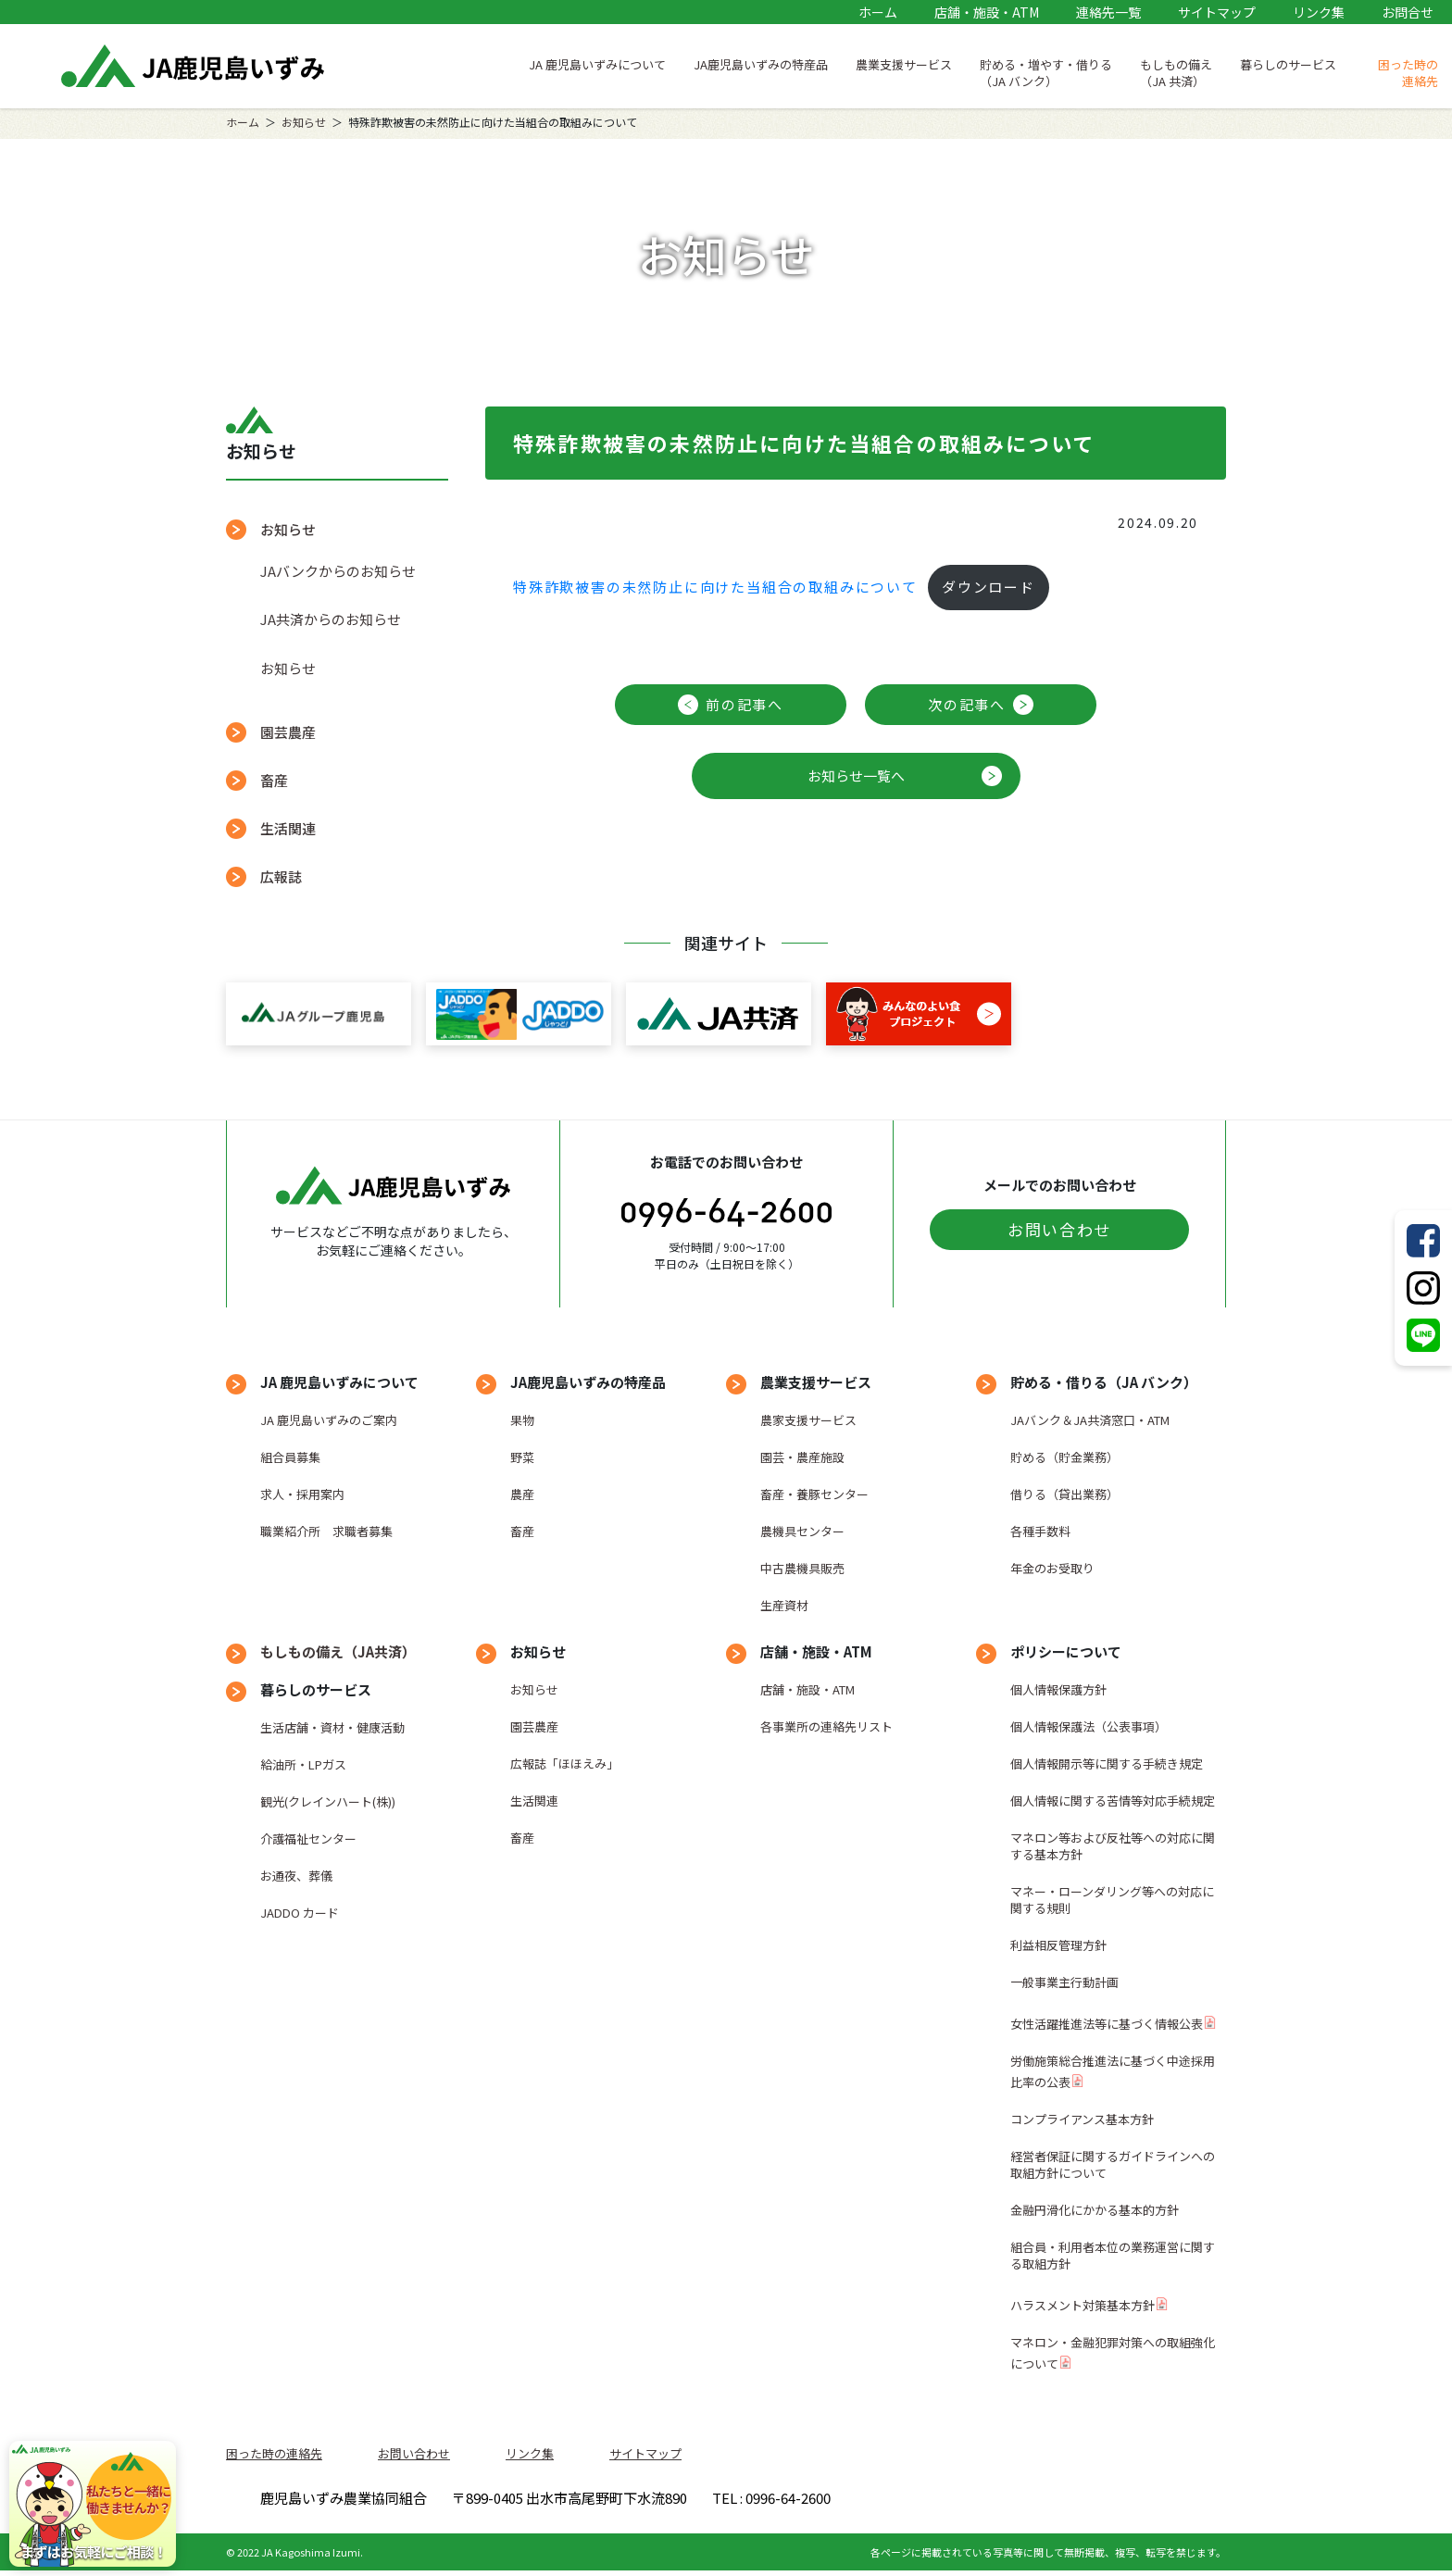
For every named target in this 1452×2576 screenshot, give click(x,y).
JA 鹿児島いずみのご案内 (328, 1420)
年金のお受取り (1052, 1568)
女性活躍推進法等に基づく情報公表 (1106, 2023)
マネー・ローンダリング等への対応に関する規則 (1112, 1899)
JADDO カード (299, 1912)
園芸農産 (288, 732)
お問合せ (1407, 12)
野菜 (522, 1457)
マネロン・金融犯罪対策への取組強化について (1112, 2352)
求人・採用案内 (302, 1494)
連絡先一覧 (1108, 12)
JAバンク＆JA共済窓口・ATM (1090, 1420)
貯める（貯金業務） (1064, 1457)
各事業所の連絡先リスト (826, 1726)
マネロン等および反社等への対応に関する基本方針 (1112, 1846)
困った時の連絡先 (1408, 73)
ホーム (877, 12)
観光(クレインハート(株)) (327, 1801)
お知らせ (304, 122)
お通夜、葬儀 (296, 1875)
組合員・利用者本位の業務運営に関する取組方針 (1112, 2255)
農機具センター (802, 1531)
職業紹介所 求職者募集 (326, 1531)
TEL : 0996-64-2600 (993, 2500)
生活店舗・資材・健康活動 (332, 1727)
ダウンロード (988, 586)
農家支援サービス (808, 1420)
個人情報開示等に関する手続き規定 (1106, 1763)
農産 (522, 1494)
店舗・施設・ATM (986, 12)
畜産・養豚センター (814, 1494)
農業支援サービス (904, 64)
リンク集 (1319, 12)
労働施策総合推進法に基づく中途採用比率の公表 (1112, 2071)
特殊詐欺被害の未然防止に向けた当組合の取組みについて (715, 586)
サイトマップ (1217, 12)
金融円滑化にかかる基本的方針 (1094, 2210)
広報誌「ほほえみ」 (564, 1763)
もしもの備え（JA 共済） (1176, 73)
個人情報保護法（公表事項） (1088, 1726)
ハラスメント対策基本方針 (1082, 2305)
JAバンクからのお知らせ (338, 571)
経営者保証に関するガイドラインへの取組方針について (1112, 2164)
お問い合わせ (1059, 1229)
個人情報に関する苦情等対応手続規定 (1112, 1800)
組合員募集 (290, 1457)
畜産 (274, 780)
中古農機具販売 (802, 1568)
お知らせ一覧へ (856, 775)
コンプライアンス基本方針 (1082, 2119)
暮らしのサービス (1288, 64)
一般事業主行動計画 (1064, 1982)
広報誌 (281, 876)
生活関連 (288, 828)
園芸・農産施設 (802, 1457)
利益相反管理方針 (1058, 1945)
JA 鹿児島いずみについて (597, 64)
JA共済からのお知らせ (330, 619)
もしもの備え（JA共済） (338, 1651)
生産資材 (784, 1605)
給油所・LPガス (303, 1764)
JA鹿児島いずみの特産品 (761, 64)
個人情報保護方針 (1058, 1689)
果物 (522, 1420)
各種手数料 (1040, 1531)
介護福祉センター (308, 1838)
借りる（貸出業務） (1064, 1494)
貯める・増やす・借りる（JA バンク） (1046, 73)
